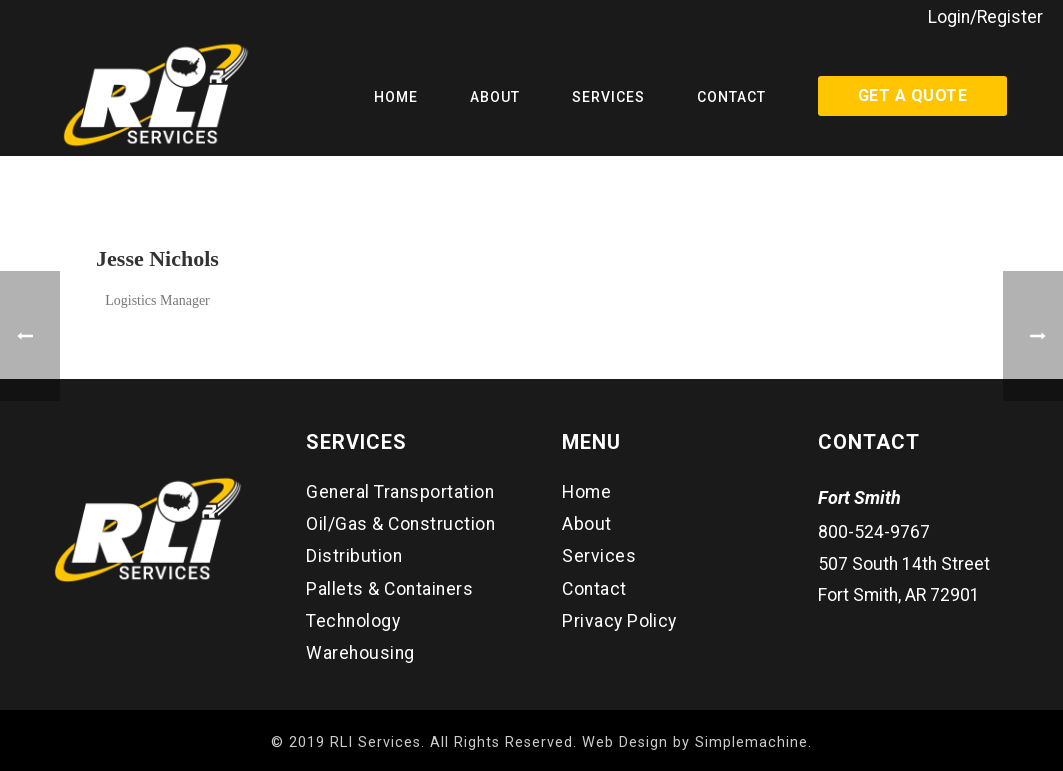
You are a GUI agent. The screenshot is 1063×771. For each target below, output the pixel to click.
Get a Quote (912, 95)
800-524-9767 (874, 532)
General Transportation (400, 492)
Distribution (354, 556)
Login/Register (985, 17)
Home (396, 97)
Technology (353, 621)
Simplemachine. (753, 742)
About (495, 97)
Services (608, 97)
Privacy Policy (619, 621)
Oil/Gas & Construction (400, 524)
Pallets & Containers (389, 589)
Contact (731, 97)
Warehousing (360, 653)
